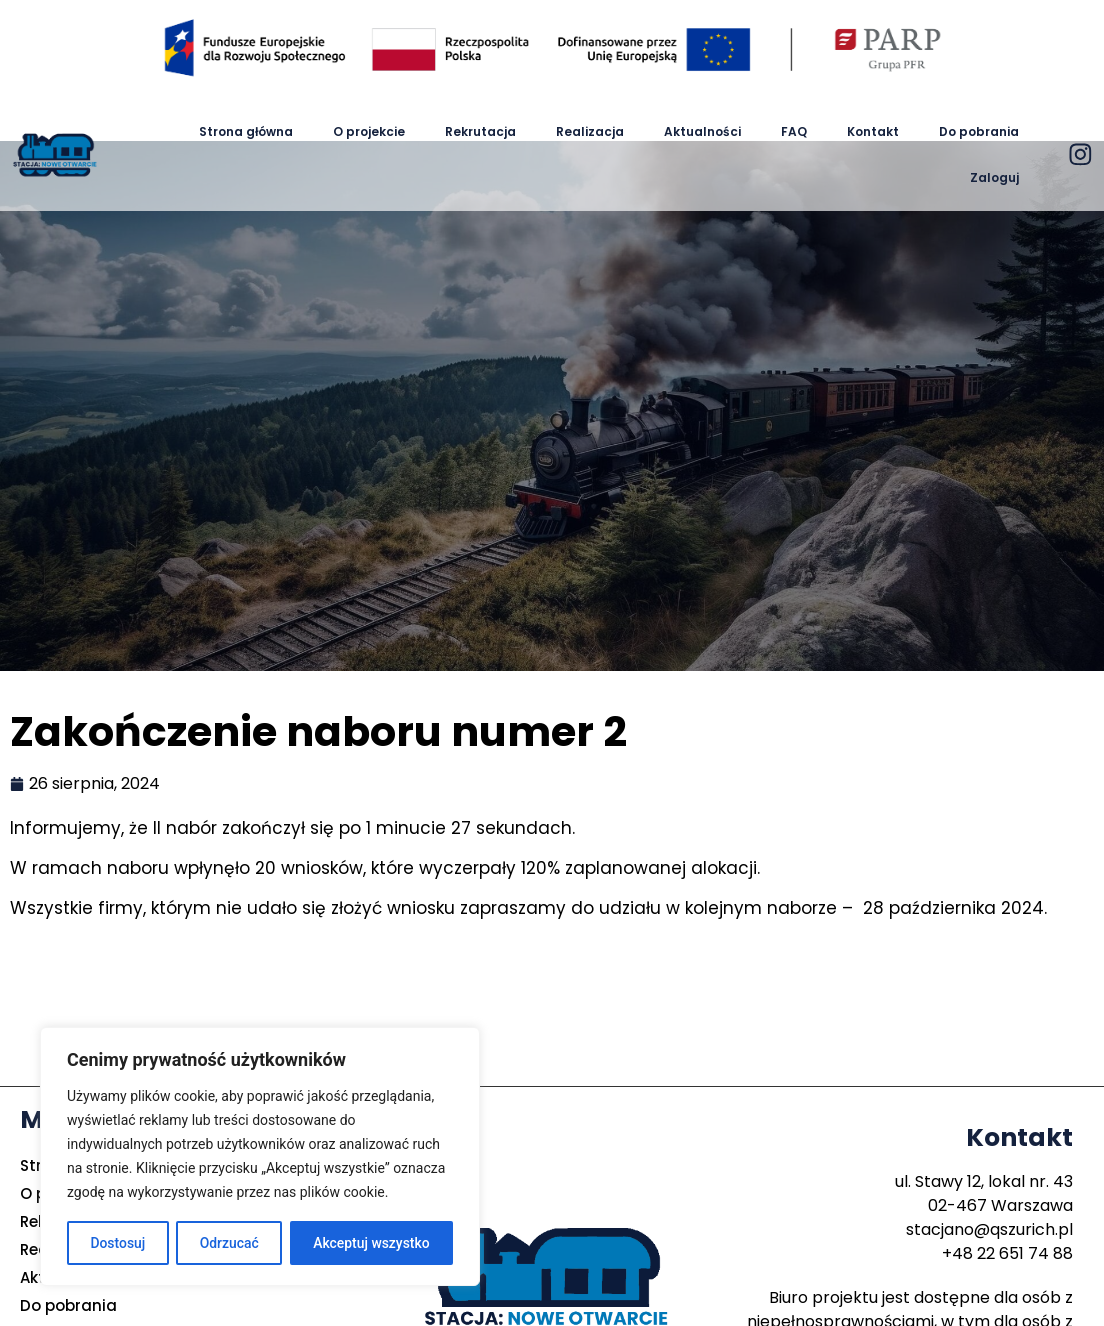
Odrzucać (228, 1243)
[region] (260, 1157)
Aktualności (702, 131)
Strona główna (246, 131)
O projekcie (369, 131)
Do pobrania (979, 131)
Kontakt (873, 131)
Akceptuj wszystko (371, 1243)
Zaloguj (994, 177)
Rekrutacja (480, 131)
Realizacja (590, 131)
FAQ (794, 131)
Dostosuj (117, 1243)
